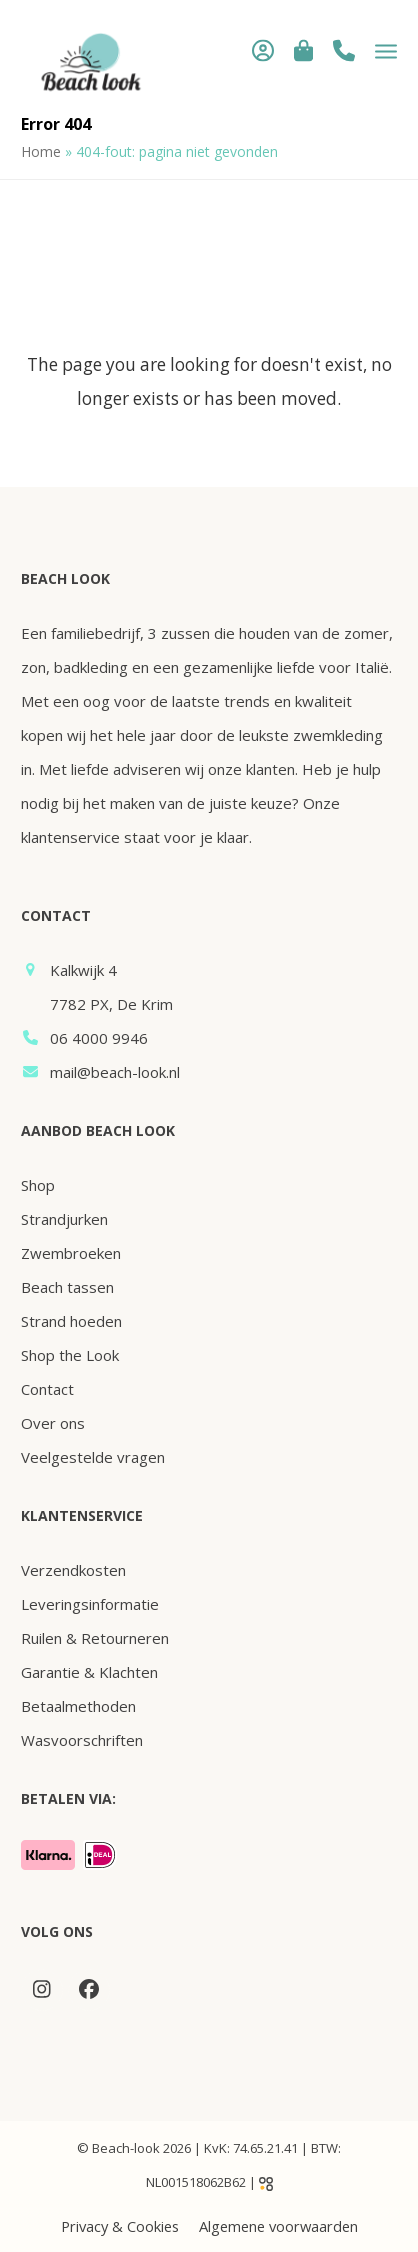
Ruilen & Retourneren (95, 1638)
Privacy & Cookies (120, 2226)
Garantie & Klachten (89, 1672)
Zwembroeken (71, 1253)
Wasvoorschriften (82, 1740)
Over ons (53, 1423)
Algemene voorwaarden (278, 2226)
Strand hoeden (71, 1321)
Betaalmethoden (78, 1706)
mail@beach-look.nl (115, 1072)
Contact (47, 1389)
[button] (303, 50)
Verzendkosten (73, 1570)
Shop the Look (70, 1355)
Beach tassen (67, 1287)
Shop (38, 1185)
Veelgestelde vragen (93, 1457)
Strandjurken (64, 1219)
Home (41, 151)
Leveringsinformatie (90, 1604)
